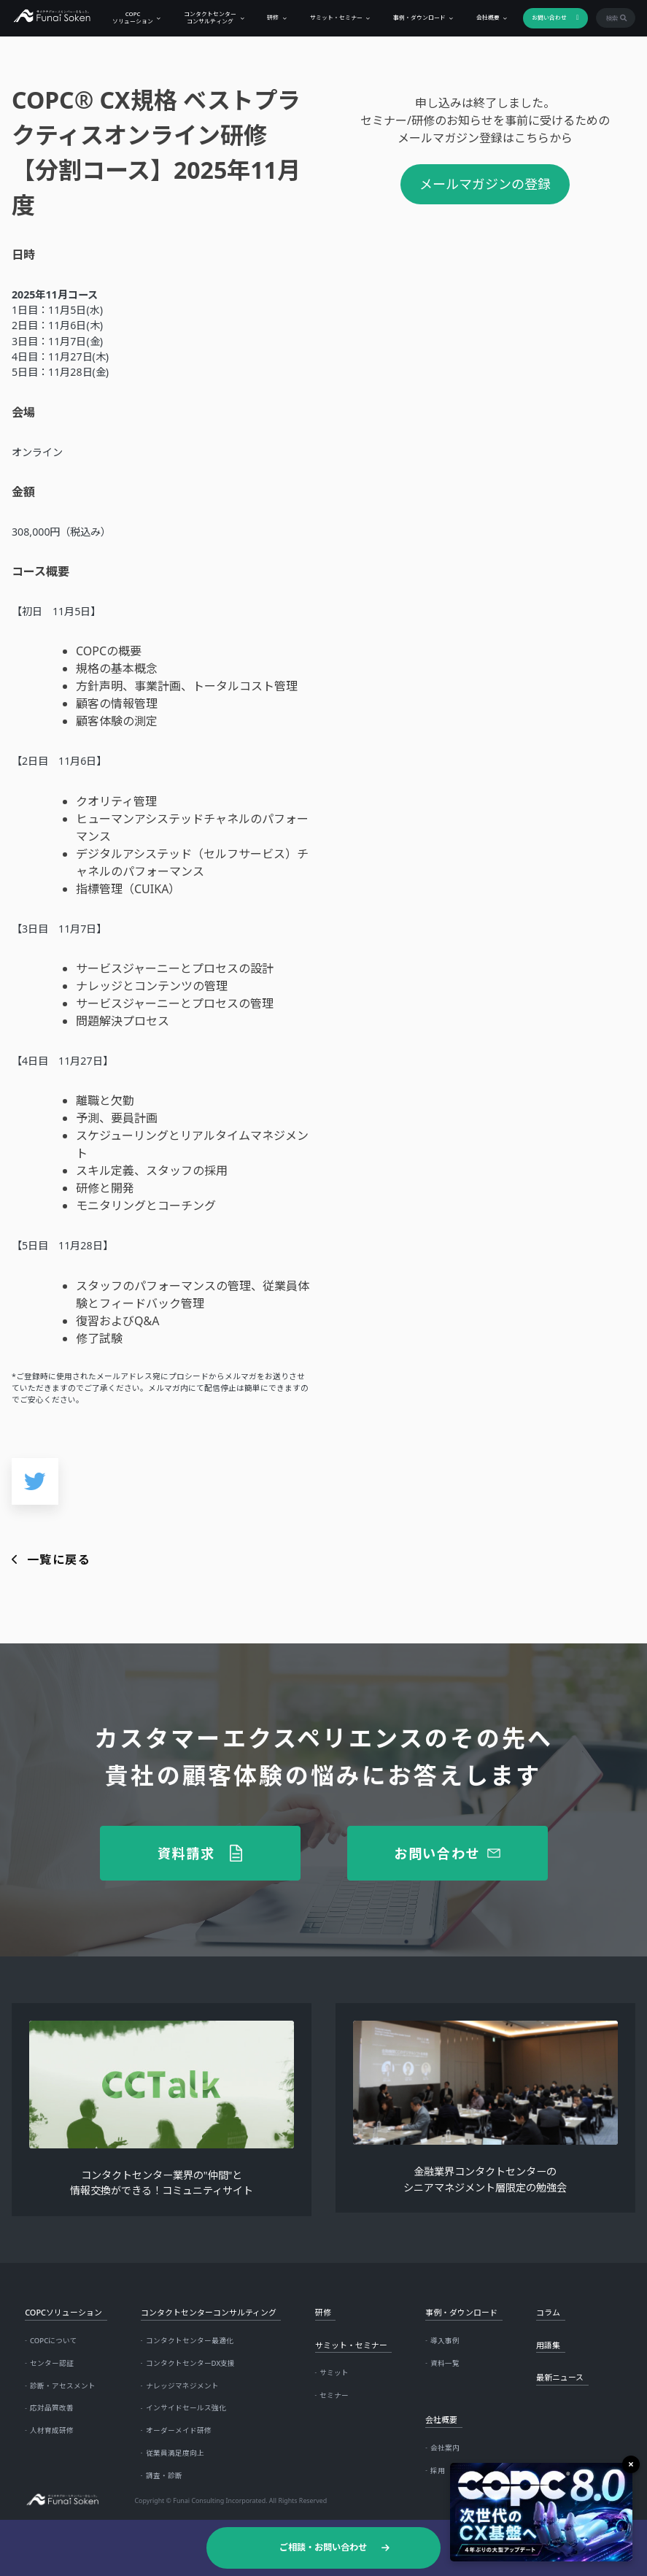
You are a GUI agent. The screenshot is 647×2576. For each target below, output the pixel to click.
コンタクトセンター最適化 (189, 2340)
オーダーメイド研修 (179, 2430)
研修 (269, 17)
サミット (334, 2373)
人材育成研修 (52, 2430)
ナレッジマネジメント (182, 2386)
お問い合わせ (545, 17)
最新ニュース (560, 2377)
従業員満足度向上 (175, 2453)
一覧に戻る (59, 1559)
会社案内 (445, 2448)
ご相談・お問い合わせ (323, 2547)
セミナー (334, 2395)
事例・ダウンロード (416, 17)
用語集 (548, 2345)
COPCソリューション (129, 17)
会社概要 (484, 17)
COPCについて (53, 2340)
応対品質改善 (52, 2408)
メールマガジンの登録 (485, 184)
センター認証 (52, 2363)
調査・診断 (164, 2475)
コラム (548, 2312)
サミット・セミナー (332, 17)
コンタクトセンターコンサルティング (206, 17)
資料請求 (186, 1852)
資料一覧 (445, 2363)
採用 (437, 2470)
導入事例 (445, 2340)
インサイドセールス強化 (186, 2408)
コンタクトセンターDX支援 (191, 2363)
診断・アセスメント (63, 2386)
